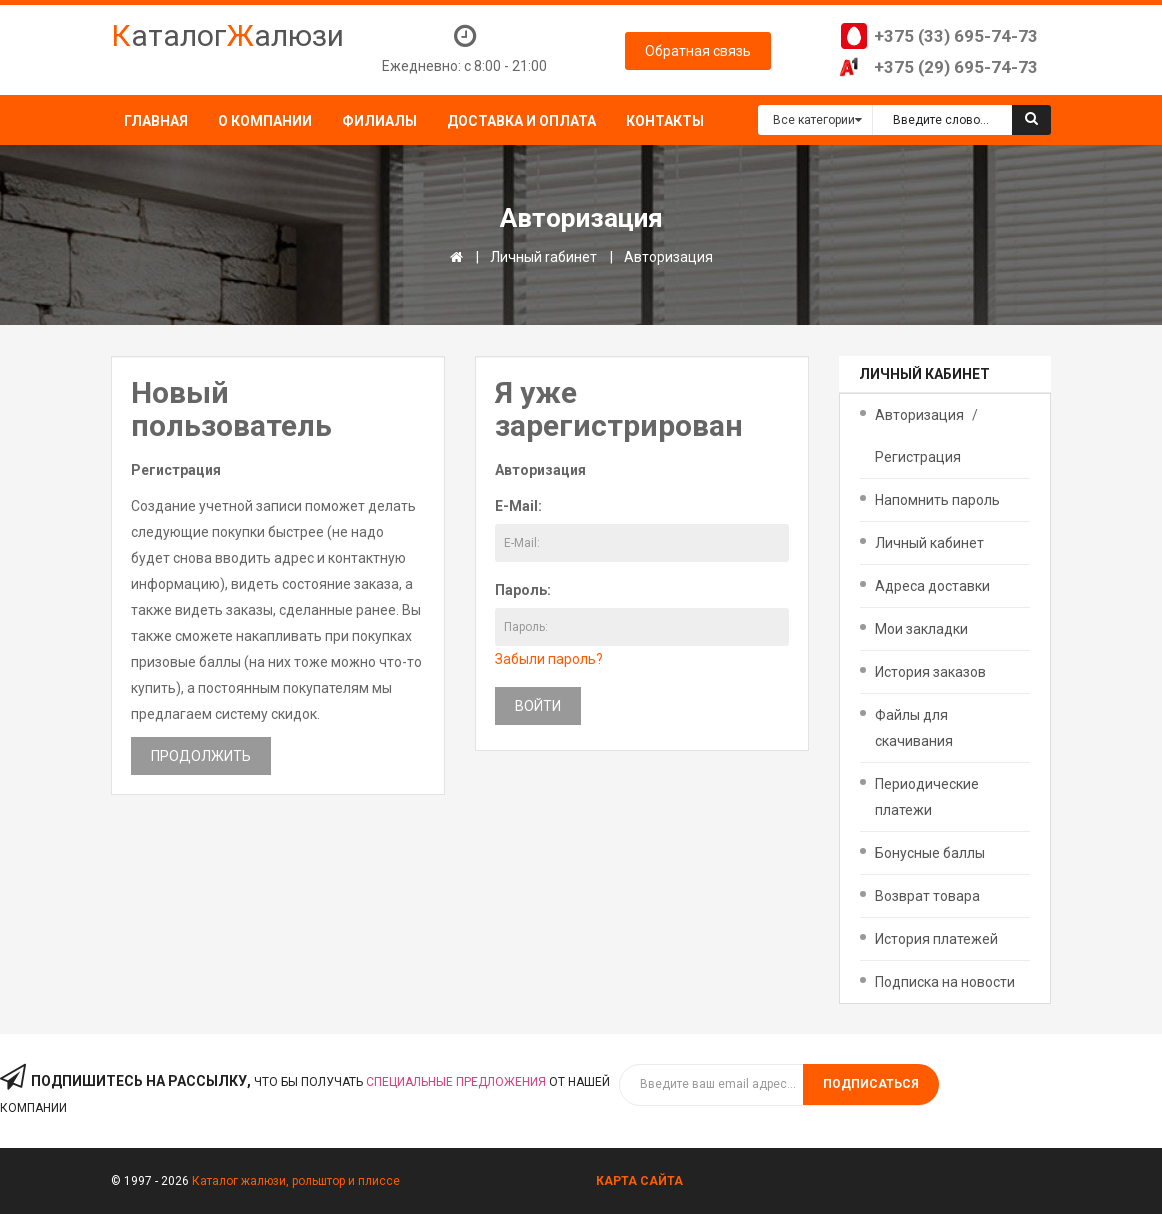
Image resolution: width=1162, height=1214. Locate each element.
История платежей (936, 939)
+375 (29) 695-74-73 (956, 67)
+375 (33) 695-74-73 (956, 36)
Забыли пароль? (549, 659)
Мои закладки (921, 629)
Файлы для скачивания (914, 728)
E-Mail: (518, 506)
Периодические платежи (927, 797)
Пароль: (523, 590)
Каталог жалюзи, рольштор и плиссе (296, 1181)
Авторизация (668, 257)
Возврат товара (927, 896)
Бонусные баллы (930, 853)
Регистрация (918, 457)
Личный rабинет (543, 257)
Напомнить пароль (937, 500)
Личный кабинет (929, 543)
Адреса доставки (932, 586)
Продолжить (201, 756)
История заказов (930, 672)
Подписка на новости (945, 982)
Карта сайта (639, 1181)
